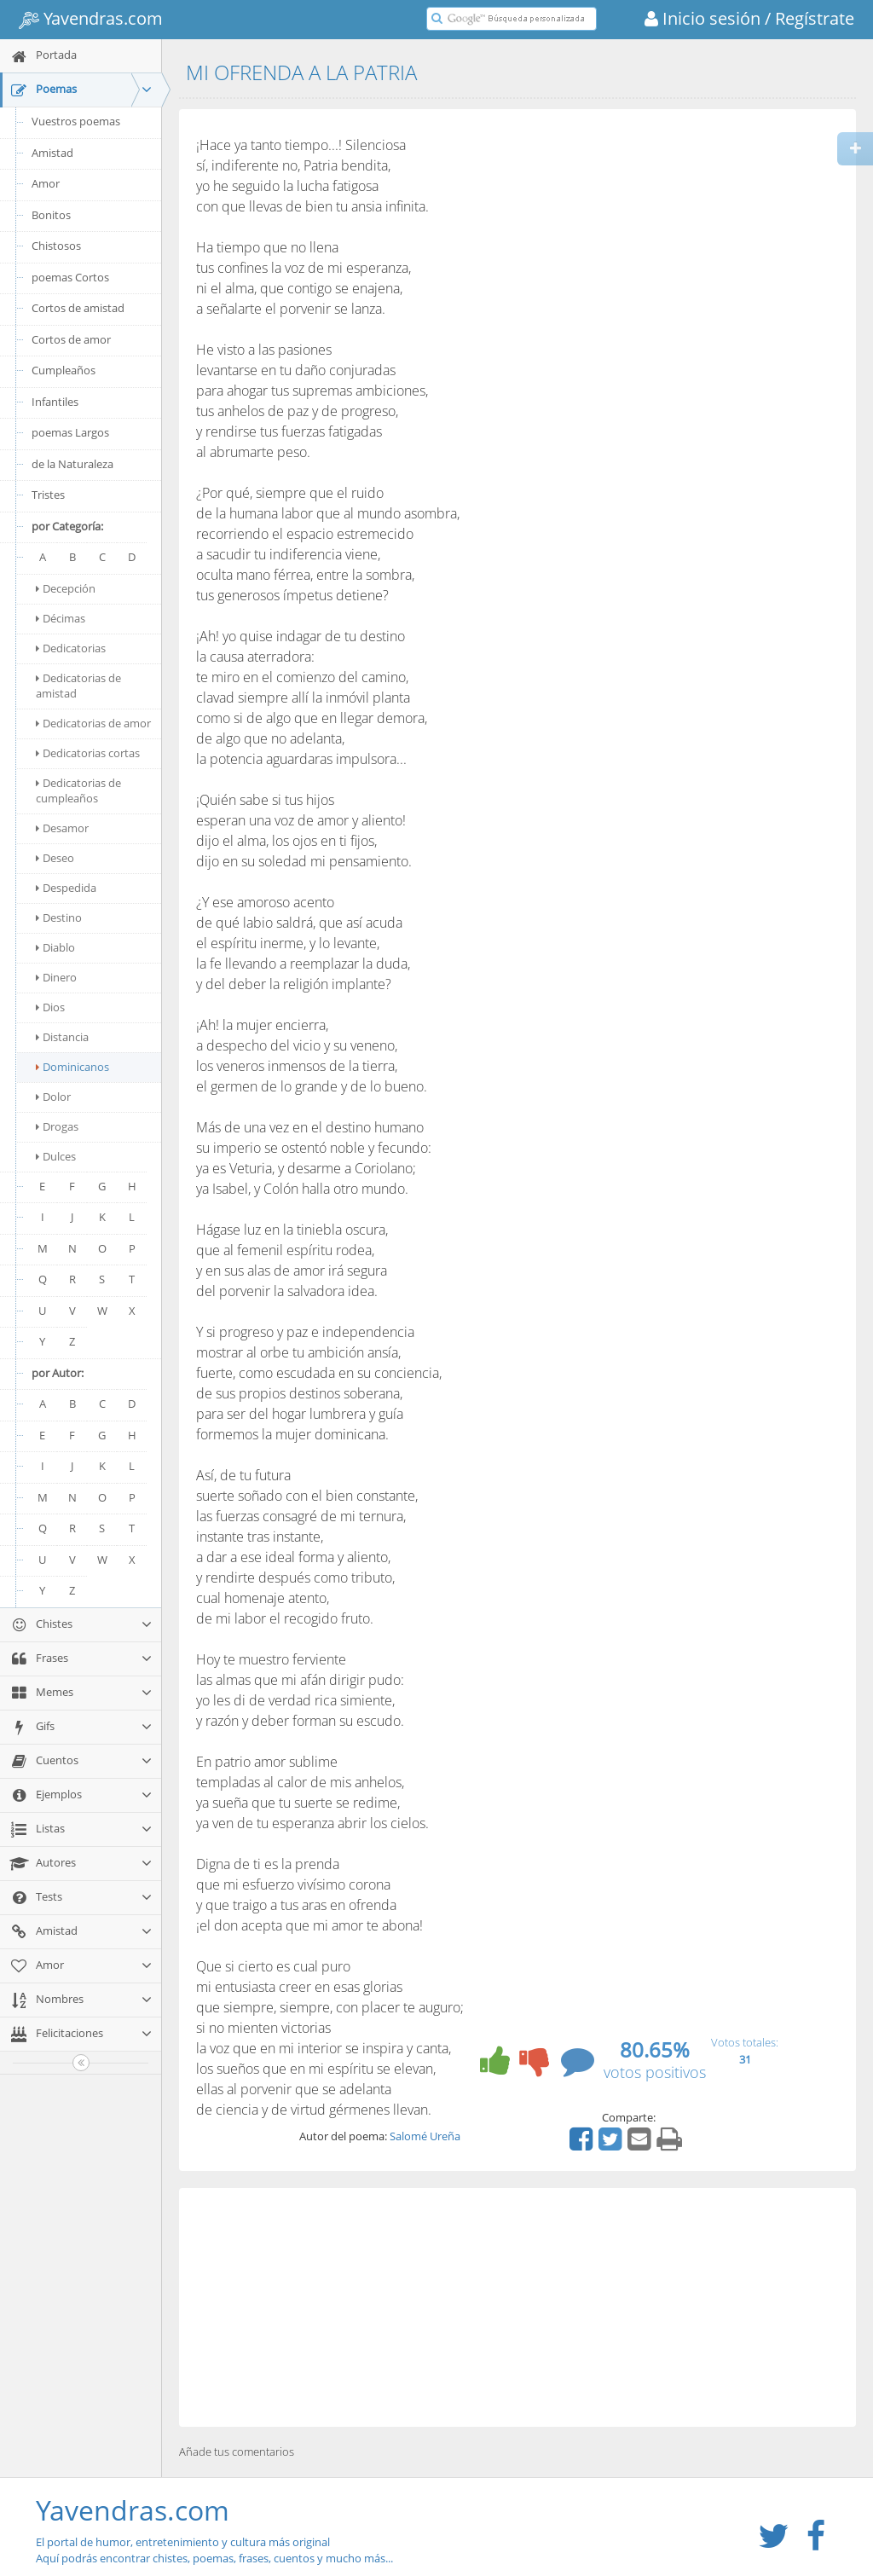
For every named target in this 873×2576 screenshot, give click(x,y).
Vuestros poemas (76, 121)
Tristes (48, 494)
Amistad (52, 152)
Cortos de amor (71, 339)
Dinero (56, 977)
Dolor (53, 1096)
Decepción (65, 588)
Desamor (62, 828)
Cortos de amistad (78, 307)
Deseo (55, 857)
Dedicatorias (71, 648)
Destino (59, 917)
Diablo (55, 947)
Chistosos (56, 245)
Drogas (57, 1126)
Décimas (60, 618)
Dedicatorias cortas (88, 753)
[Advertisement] (517, 2307)
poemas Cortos (70, 277)
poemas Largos (70, 432)
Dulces (56, 1156)
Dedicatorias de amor (93, 723)
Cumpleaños (63, 370)
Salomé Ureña (425, 2136)
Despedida (66, 887)
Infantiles (55, 401)
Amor (46, 183)
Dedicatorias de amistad (78, 685)
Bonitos (51, 215)
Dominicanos (72, 1066)
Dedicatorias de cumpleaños (78, 790)
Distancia (62, 1037)
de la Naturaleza (72, 464)
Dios (50, 1007)
